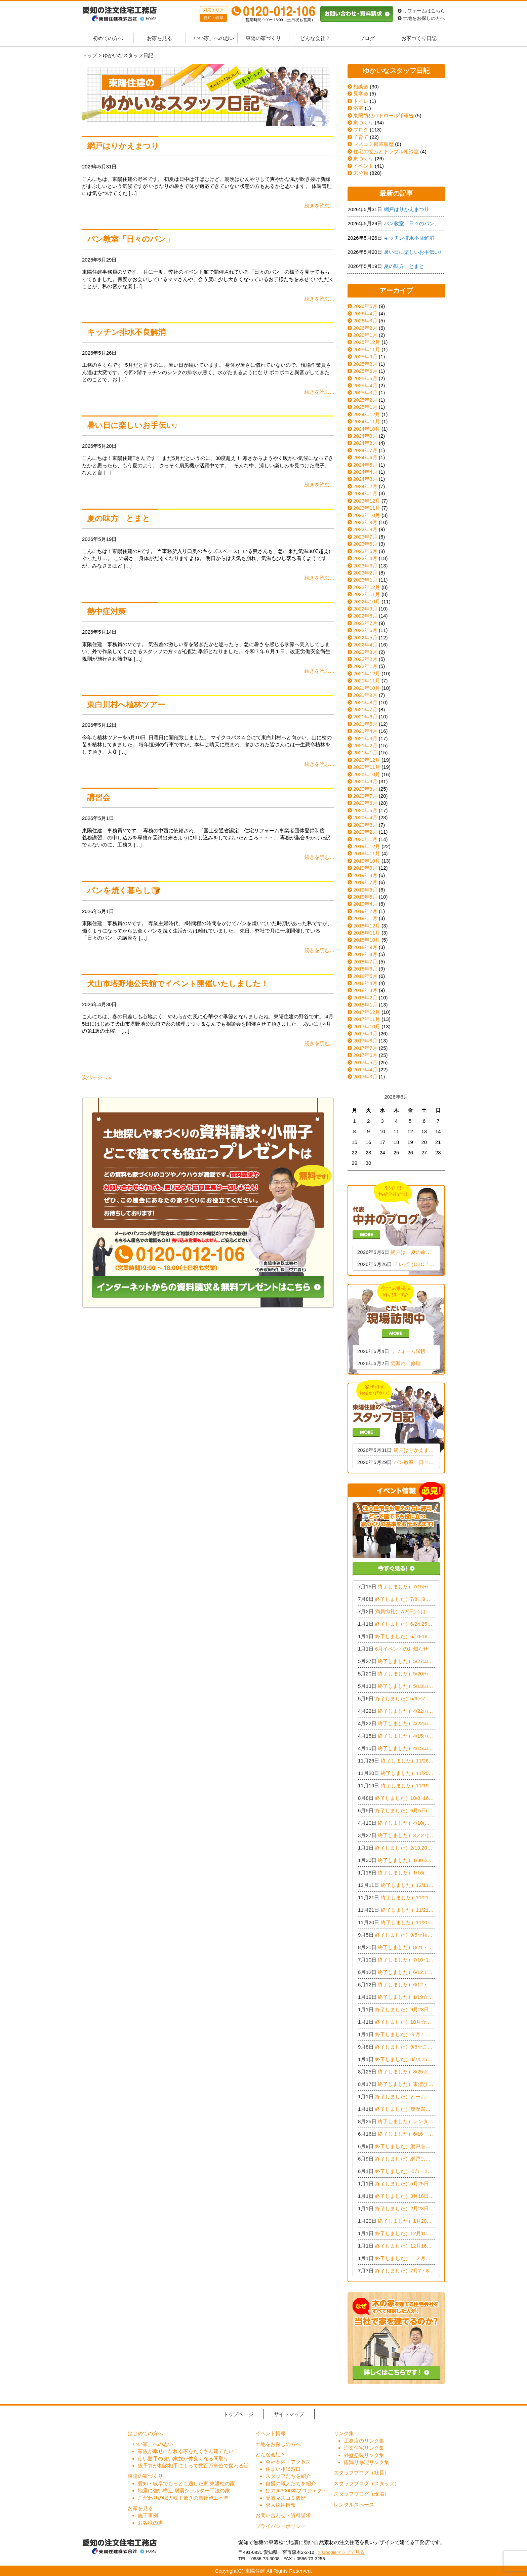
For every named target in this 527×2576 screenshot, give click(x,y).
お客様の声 (150, 2523)
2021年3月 (365, 738)
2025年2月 (365, 400)
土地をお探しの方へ (421, 18)
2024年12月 (366, 414)
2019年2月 (365, 911)
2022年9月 (365, 608)
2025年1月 (365, 407)
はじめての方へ (145, 2433)
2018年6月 (365, 969)
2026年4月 (365, 313)
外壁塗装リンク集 (364, 2455)
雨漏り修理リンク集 (366, 2462)
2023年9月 (365, 522)
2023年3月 (365, 565)
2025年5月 (365, 378)
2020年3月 (365, 825)
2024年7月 (365, 450)
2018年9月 (365, 947)
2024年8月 (365, 443)
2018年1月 (365, 1004)
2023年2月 (365, 573)
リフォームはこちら (421, 10)
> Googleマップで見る (341, 2552)
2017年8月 (365, 1040)
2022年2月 (365, 659)
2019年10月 (366, 861)
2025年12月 (366, 342)
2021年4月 (365, 731)
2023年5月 (365, 551)
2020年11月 (366, 767)
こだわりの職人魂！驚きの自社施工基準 (183, 2498)
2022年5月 (365, 637)
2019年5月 (365, 897)
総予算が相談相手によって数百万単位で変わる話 (193, 2465)
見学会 (358, 93)
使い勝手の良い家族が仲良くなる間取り (183, 2458)
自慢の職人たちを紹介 (291, 2483)
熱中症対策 (106, 611)
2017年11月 (366, 1019)
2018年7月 (365, 961)
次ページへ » (97, 1077)
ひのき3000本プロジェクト (296, 2490)
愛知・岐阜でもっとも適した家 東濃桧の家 (186, 2483)
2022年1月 (365, 666)
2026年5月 (365, 306)
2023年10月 (366, 515)
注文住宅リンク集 (364, 2448)
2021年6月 (365, 716)
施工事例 (148, 2515)
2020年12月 (366, 760)
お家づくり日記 (419, 38)
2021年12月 (366, 673)
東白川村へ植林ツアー (126, 705)
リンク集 (344, 2433)
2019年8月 (365, 875)
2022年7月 (365, 623)
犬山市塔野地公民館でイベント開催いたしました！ (178, 984)
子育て (358, 137)
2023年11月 (366, 508)
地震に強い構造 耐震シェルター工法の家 (184, 2490)
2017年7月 (365, 1048)
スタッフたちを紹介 (288, 2476)
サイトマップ (289, 2414)
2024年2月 (365, 486)
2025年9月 (365, 356)
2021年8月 (365, 702)
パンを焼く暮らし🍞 (123, 890)
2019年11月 (366, 853)
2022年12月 (366, 587)
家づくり (360, 122)
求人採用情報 (281, 2505)
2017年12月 (366, 1012)
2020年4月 (365, 817)
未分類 (358, 173)
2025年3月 (365, 392)
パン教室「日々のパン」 (130, 239)
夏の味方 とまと (118, 518)
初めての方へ (108, 38)
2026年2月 (365, 328)
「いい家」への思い (211, 38)
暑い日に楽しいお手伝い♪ (132, 425)
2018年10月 (366, 940)
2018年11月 (366, 933)
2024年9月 (365, 436)
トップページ (238, 2414)
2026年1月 (365, 335)
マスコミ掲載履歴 (371, 144)
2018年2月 (365, 997)
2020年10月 (366, 774)
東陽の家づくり (263, 38)
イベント (360, 166)
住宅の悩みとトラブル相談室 (383, 151)
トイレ (358, 101)
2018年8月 (365, 954)
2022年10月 (366, 601)
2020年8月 (365, 789)
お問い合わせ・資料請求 (283, 2515)
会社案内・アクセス (288, 2462)
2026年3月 (365, 320)
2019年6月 (365, 890)
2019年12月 (366, 846)
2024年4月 (365, 472)
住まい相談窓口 (283, 2469)
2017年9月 (365, 1033)
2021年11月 (366, 680)
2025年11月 (366, 349)
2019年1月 (365, 918)
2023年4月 (365, 558)
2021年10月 (366, 688)
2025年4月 (365, 385)
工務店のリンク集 (364, 2441)
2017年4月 (365, 1069)
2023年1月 (365, 580)
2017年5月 (365, 1062)
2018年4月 (365, 983)
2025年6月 (365, 371)
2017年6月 (365, 1055)
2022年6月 (365, 630)
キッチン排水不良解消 (126, 332)
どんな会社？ (315, 38)
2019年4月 (365, 904)
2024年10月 (366, 429)
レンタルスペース (354, 2504)
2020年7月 (365, 796)
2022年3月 (365, 652)
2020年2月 (365, 832)
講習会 (98, 797)
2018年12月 (366, 925)
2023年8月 (365, 529)
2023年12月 (366, 501)
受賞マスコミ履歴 (286, 2498)
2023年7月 (365, 537)
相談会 (358, 86)
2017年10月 (366, 1026)
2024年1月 (365, 493)
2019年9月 (365, 868)
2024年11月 (366, 421)
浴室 (355, 108)
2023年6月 (365, 544)
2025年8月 (365, 364)
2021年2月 (365, 745)
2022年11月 (366, 594)
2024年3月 (365, 479)
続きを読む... (319, 205)
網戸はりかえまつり (123, 146)
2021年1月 (365, 752)
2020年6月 (365, 803)
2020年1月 (365, 839)
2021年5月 (365, 724)
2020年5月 (365, 810)
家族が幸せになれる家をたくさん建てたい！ (188, 2451)
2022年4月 (365, 644)
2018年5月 (365, 976)
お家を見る (159, 38)
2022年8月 (365, 616)
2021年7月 (365, 709)
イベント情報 (270, 2433)
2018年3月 (365, 990)
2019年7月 (365, 882)
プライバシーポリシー (280, 2526)
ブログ (367, 38)
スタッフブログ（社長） (361, 2472)
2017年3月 (365, 1076)
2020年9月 (365, 781)
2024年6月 (365, 457)
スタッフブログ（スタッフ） (366, 2483)
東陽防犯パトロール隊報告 (381, 115)
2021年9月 (365, 695)
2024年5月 (365, 465)
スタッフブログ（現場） (361, 2494)
